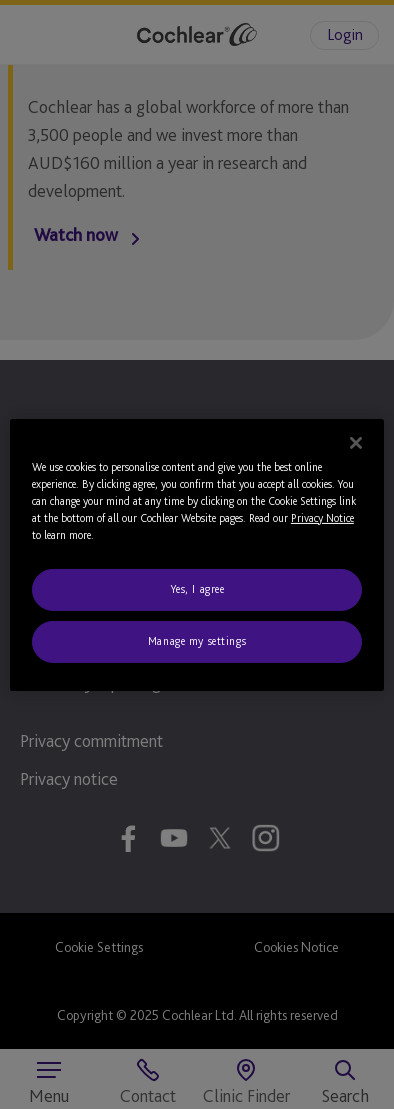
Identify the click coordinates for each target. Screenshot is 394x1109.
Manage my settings (197, 641)
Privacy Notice (322, 518)
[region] (197, 554)
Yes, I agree (197, 589)
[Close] (356, 442)
